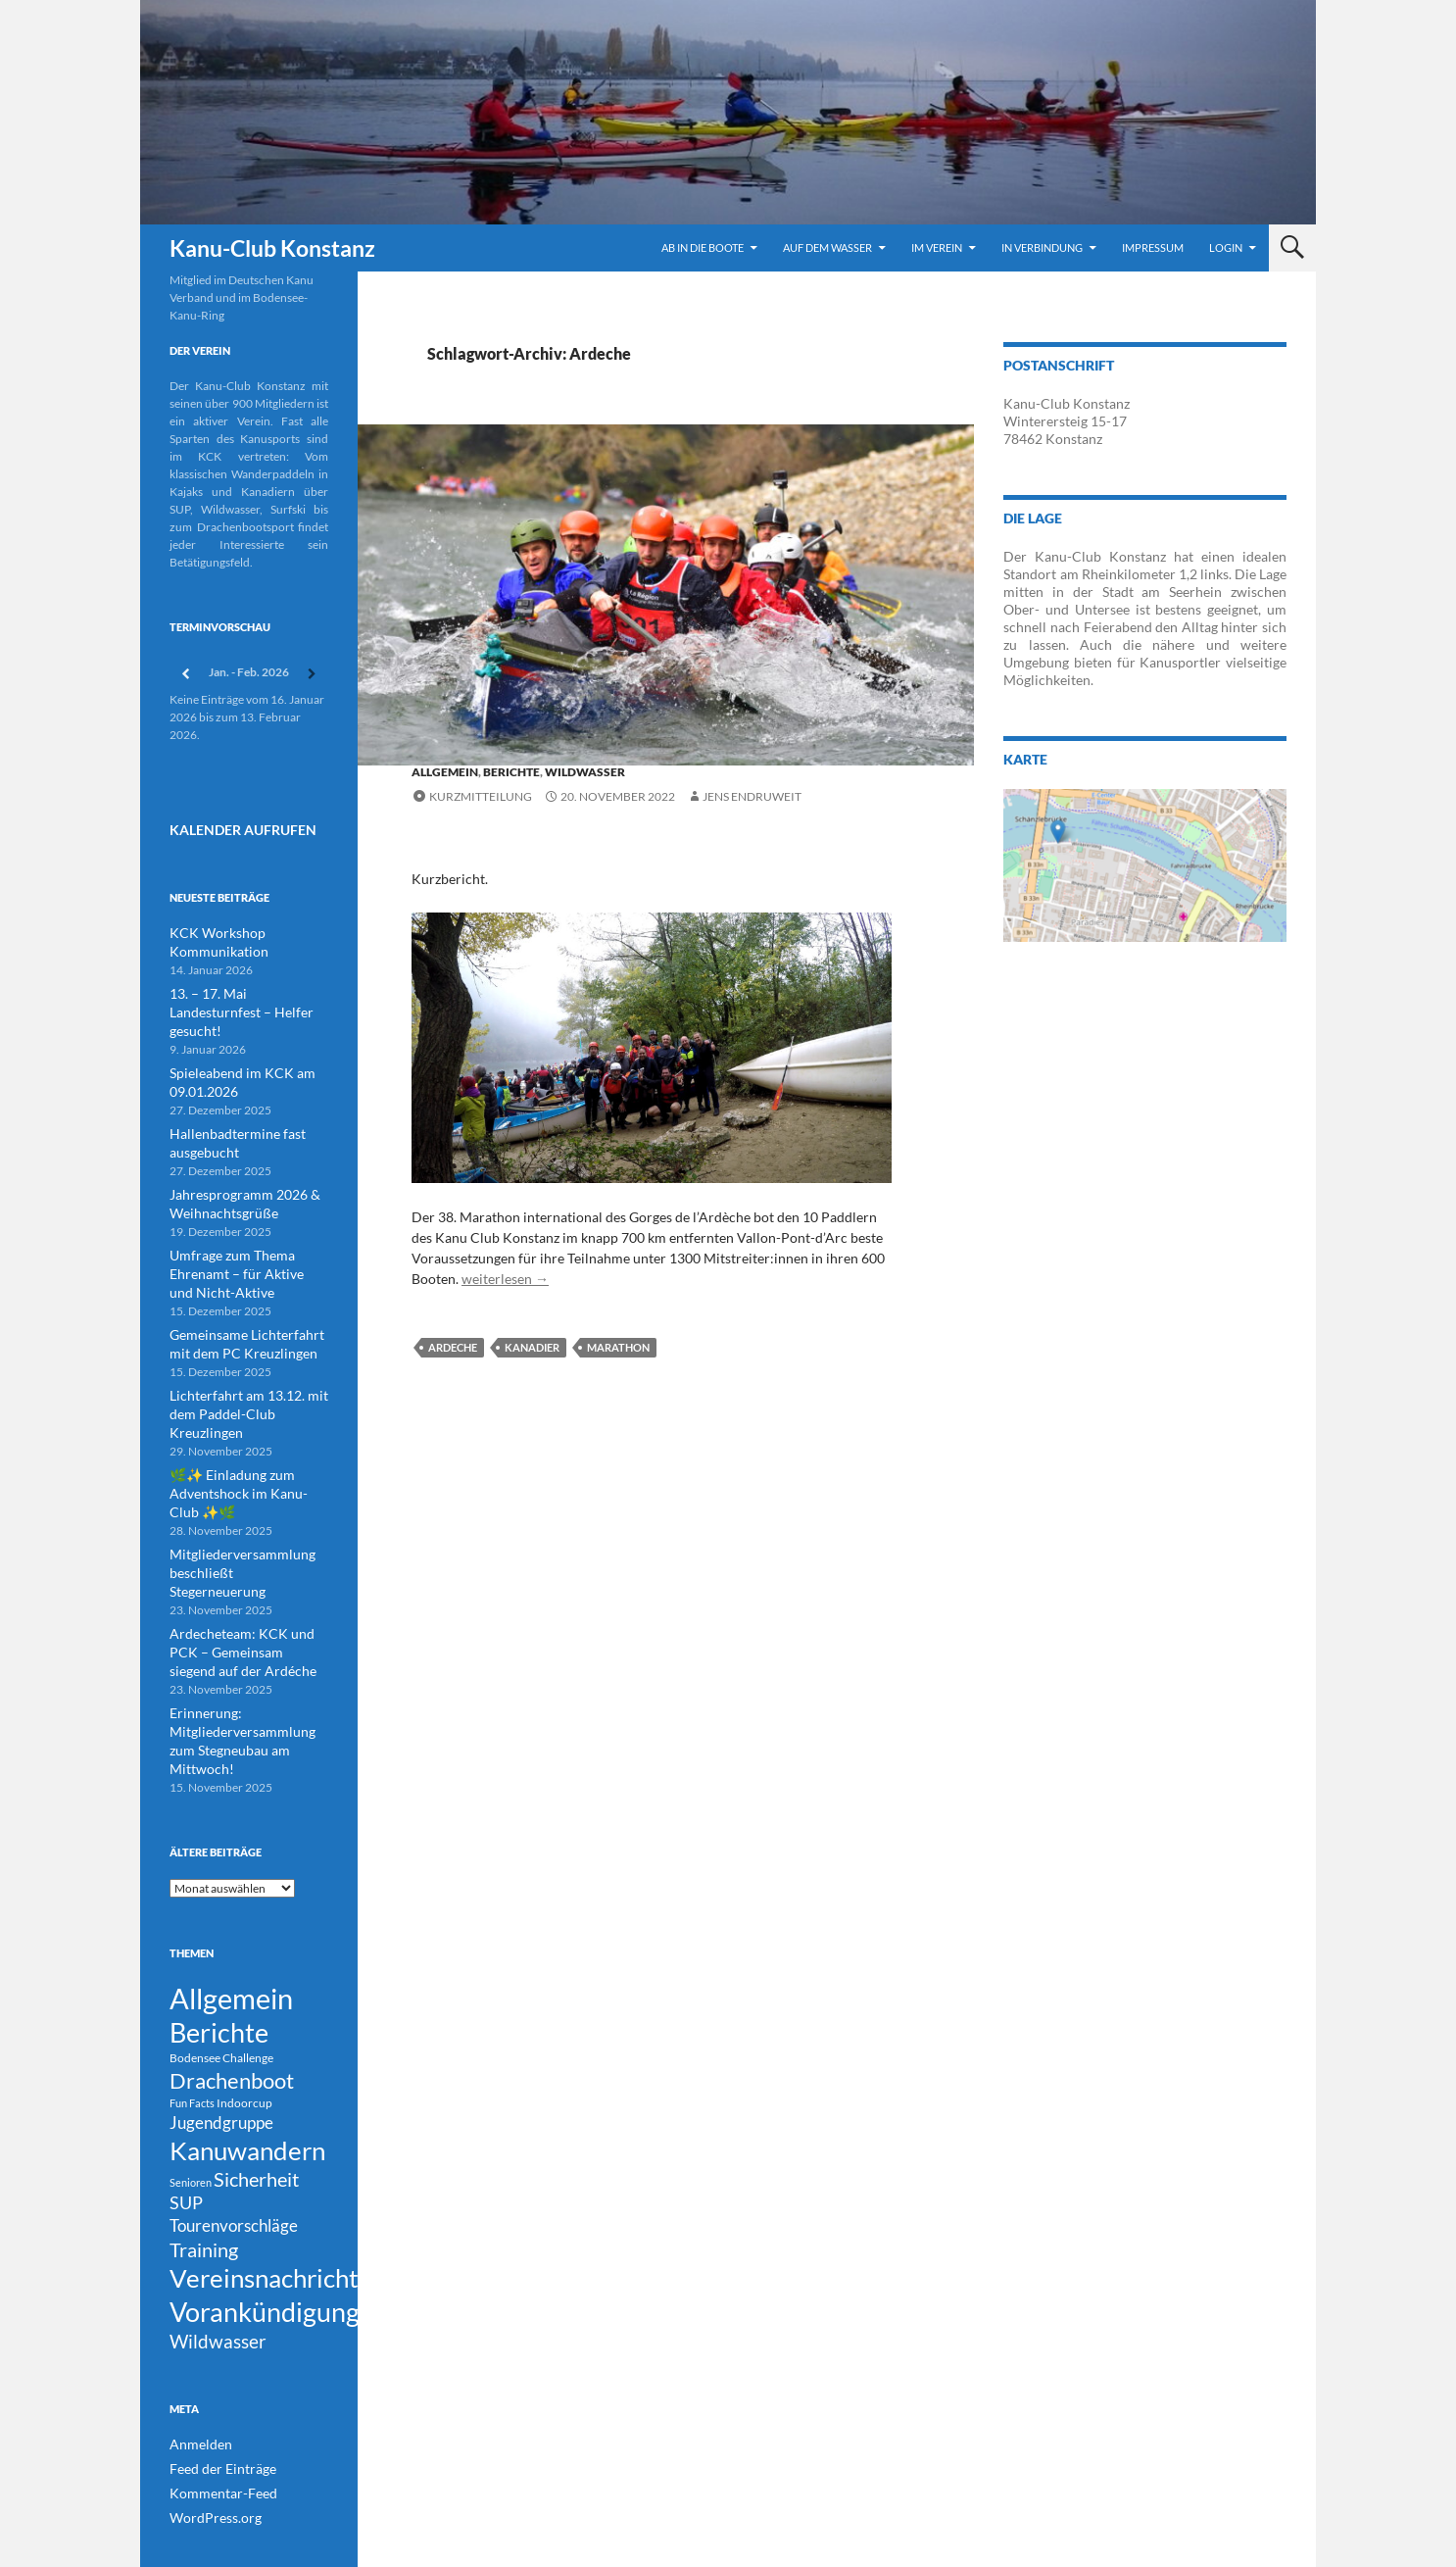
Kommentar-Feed (215, 2440)
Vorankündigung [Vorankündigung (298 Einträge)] (265, 2254)
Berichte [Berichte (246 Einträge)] (219, 1934)
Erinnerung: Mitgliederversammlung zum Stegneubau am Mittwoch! (243, 1644)
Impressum (1153, 247)
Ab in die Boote (702, 247)
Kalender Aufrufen (226, 826)
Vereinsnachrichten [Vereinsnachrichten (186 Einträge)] (278, 2215)
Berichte (511, 772)
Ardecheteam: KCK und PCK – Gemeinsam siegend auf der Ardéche (246, 1568)
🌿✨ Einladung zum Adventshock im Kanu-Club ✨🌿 (248, 1432)
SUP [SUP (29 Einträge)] (186, 2127)
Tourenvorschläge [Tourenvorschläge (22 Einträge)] (234, 2154)
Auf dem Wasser (827, 247)
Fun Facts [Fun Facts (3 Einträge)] (192, 2011)
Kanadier (532, 1347)
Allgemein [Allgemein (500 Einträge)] (231, 1893)
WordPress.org (209, 2463)
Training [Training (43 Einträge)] (204, 2181)
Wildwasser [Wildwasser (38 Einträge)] (218, 2288)
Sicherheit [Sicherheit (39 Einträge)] (256, 2100)
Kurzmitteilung (480, 796)
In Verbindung (1042, 247)
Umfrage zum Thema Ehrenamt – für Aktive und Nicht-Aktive (237, 1238)
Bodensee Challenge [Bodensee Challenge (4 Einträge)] (221, 1961)
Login (1225, 247)
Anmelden (196, 2393)
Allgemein (445, 772)
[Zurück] (185, 673)
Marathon (618, 1347)
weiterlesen (505, 1278)
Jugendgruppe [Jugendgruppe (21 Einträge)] (221, 2033)
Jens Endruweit (752, 796)
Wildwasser (585, 772)
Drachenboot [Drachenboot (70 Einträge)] (232, 1986)
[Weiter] (312, 673)
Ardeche (452, 1347)
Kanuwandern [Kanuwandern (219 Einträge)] (247, 2065)
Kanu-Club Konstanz (272, 248)
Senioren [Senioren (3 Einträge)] (191, 2103)
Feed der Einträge (215, 2416)
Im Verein (936, 247)
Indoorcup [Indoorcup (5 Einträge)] (244, 2011)
